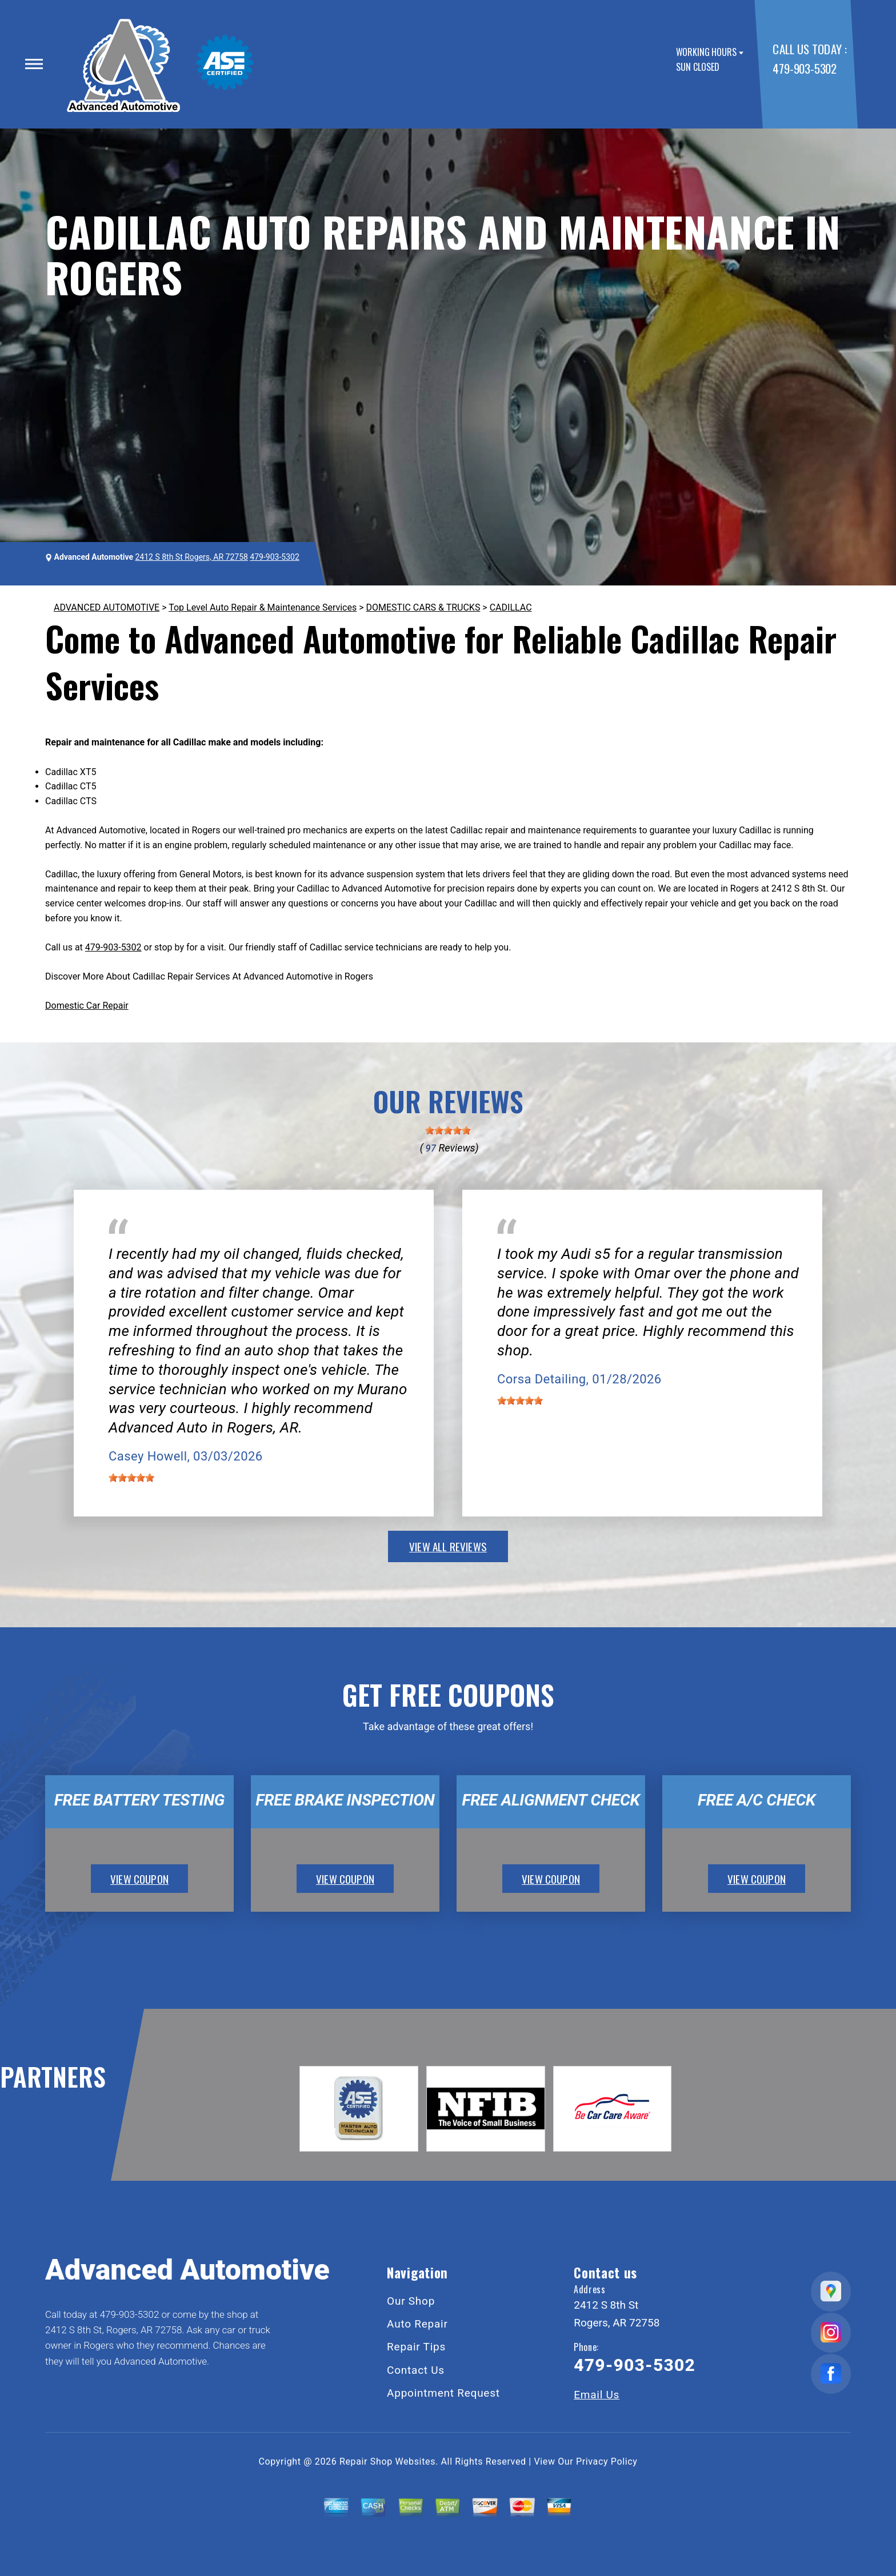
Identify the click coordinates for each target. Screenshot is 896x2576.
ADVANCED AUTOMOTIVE (106, 607)
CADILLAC (511, 607)
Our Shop (411, 2301)
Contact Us (416, 2370)
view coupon (139, 1879)
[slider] (448, 1130)
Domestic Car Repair (87, 1005)
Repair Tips (416, 2346)
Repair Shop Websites (387, 2461)
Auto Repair (417, 2323)
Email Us (596, 2394)
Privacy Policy (606, 2461)
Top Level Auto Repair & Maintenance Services (263, 607)
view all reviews (448, 1546)
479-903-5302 (804, 68)
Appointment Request (443, 2393)
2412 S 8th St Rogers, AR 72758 (191, 556)
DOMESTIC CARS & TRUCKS (423, 607)
